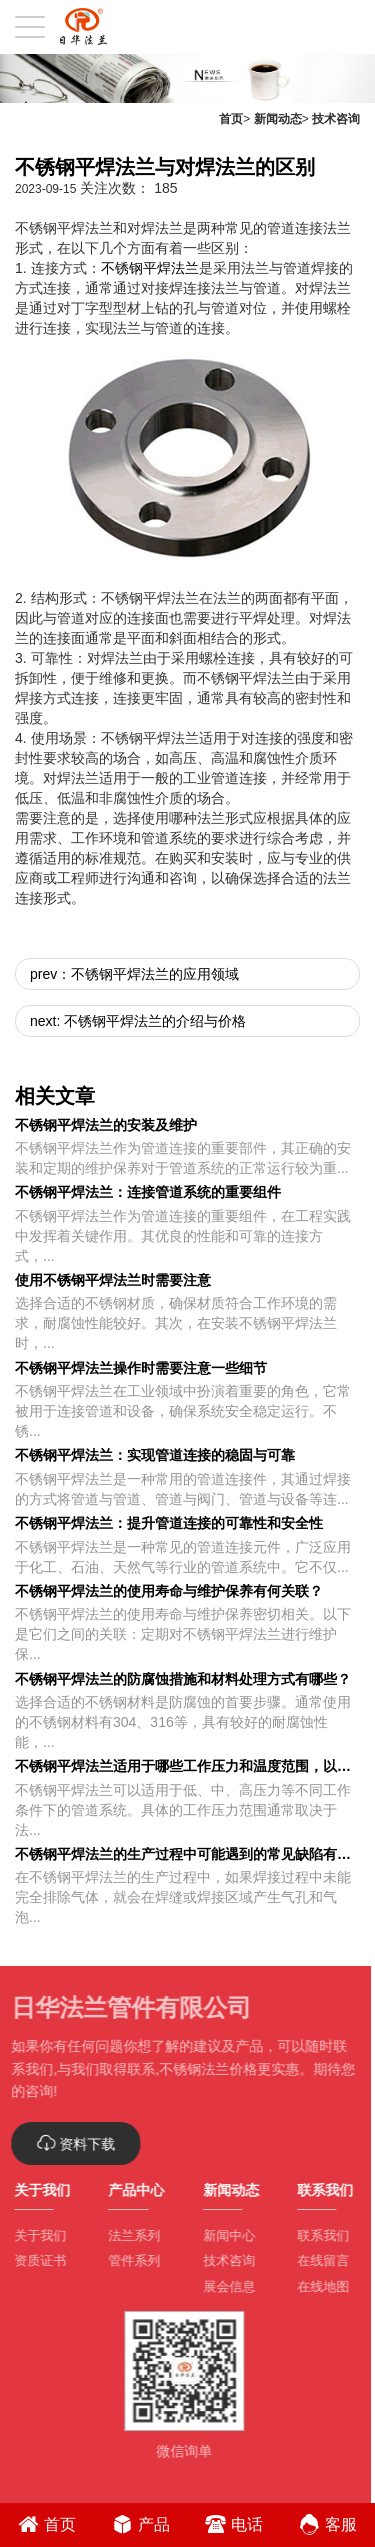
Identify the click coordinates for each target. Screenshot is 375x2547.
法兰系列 (128, 2235)
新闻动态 (278, 119)
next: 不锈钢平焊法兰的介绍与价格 (138, 1021)
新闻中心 (222, 2235)
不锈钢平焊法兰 (150, 268)
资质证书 (34, 2260)
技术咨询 (336, 119)
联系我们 (317, 2235)
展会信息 (222, 2286)
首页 (231, 119)
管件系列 (128, 2260)
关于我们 (34, 2235)
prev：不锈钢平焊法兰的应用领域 (134, 974)
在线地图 (317, 2286)
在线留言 (317, 2260)
